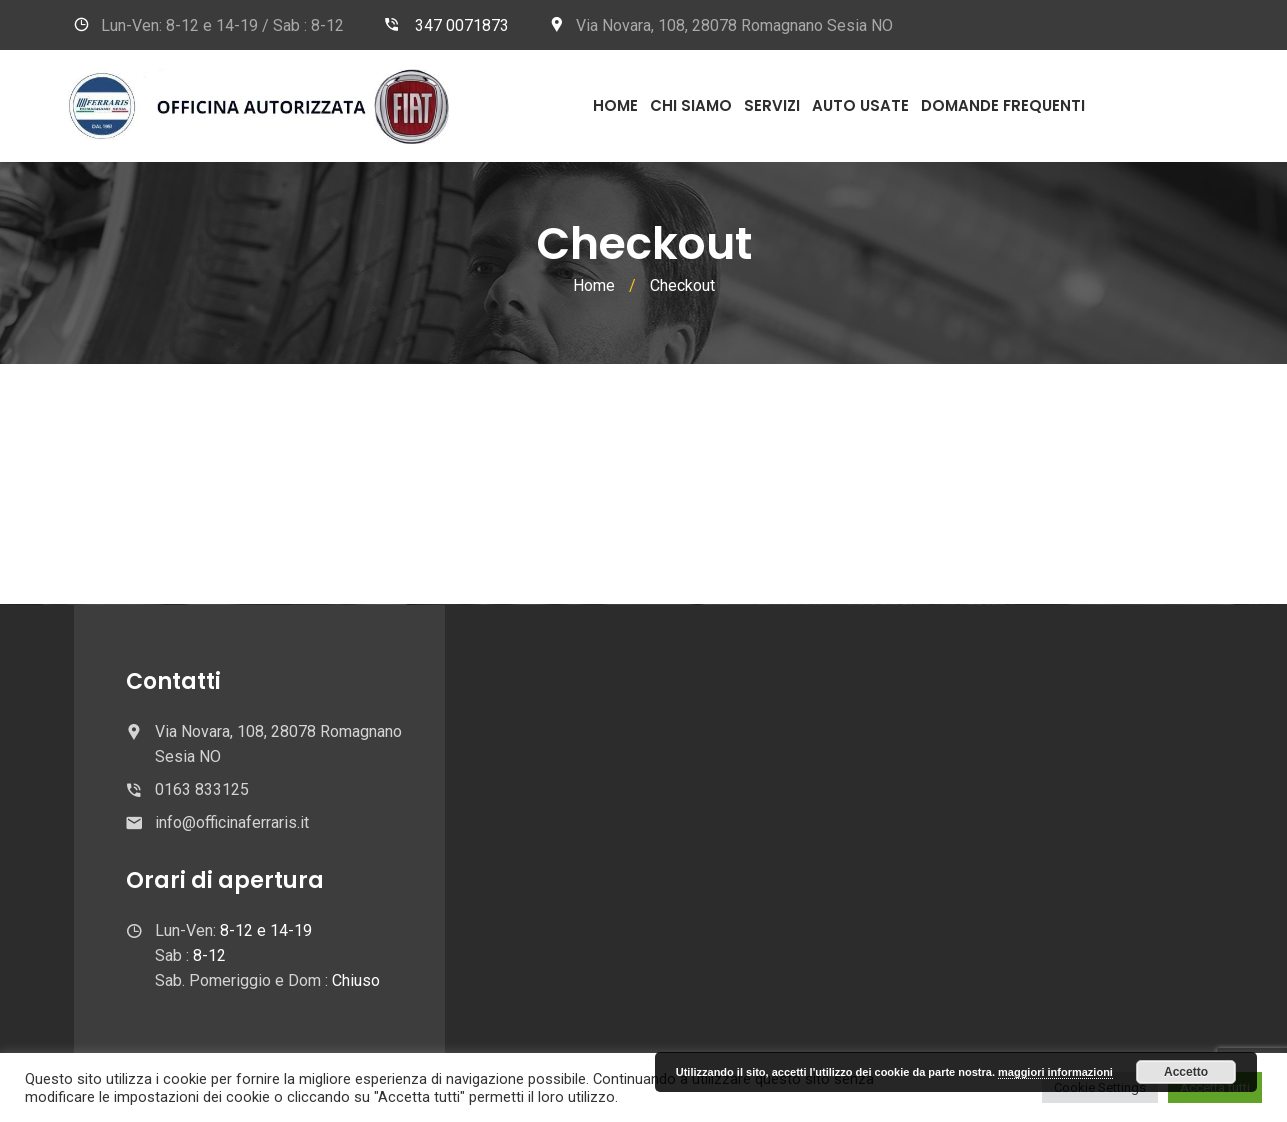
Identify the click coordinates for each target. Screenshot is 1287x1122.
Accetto (1186, 1072)
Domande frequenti (1003, 105)
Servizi (772, 105)
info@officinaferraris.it (232, 822)
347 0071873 (462, 25)
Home (615, 105)
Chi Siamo (691, 105)
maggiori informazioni (1055, 1072)
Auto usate (860, 105)
